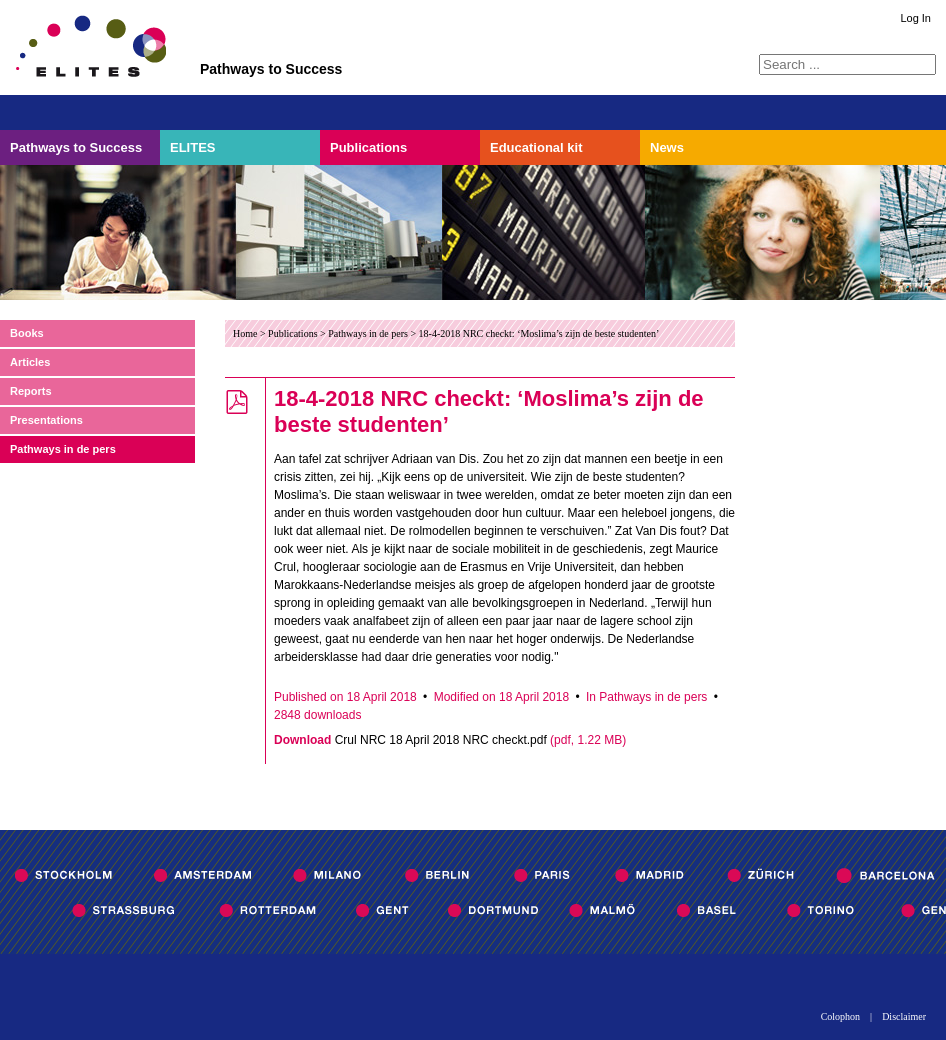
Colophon (840, 1017)
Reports (31, 391)
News (667, 147)
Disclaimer (904, 1017)
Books (27, 333)
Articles (30, 362)
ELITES (193, 147)
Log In (915, 18)
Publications (368, 147)
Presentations (46, 420)
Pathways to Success (76, 147)
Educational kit (536, 147)
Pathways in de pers (63, 449)
